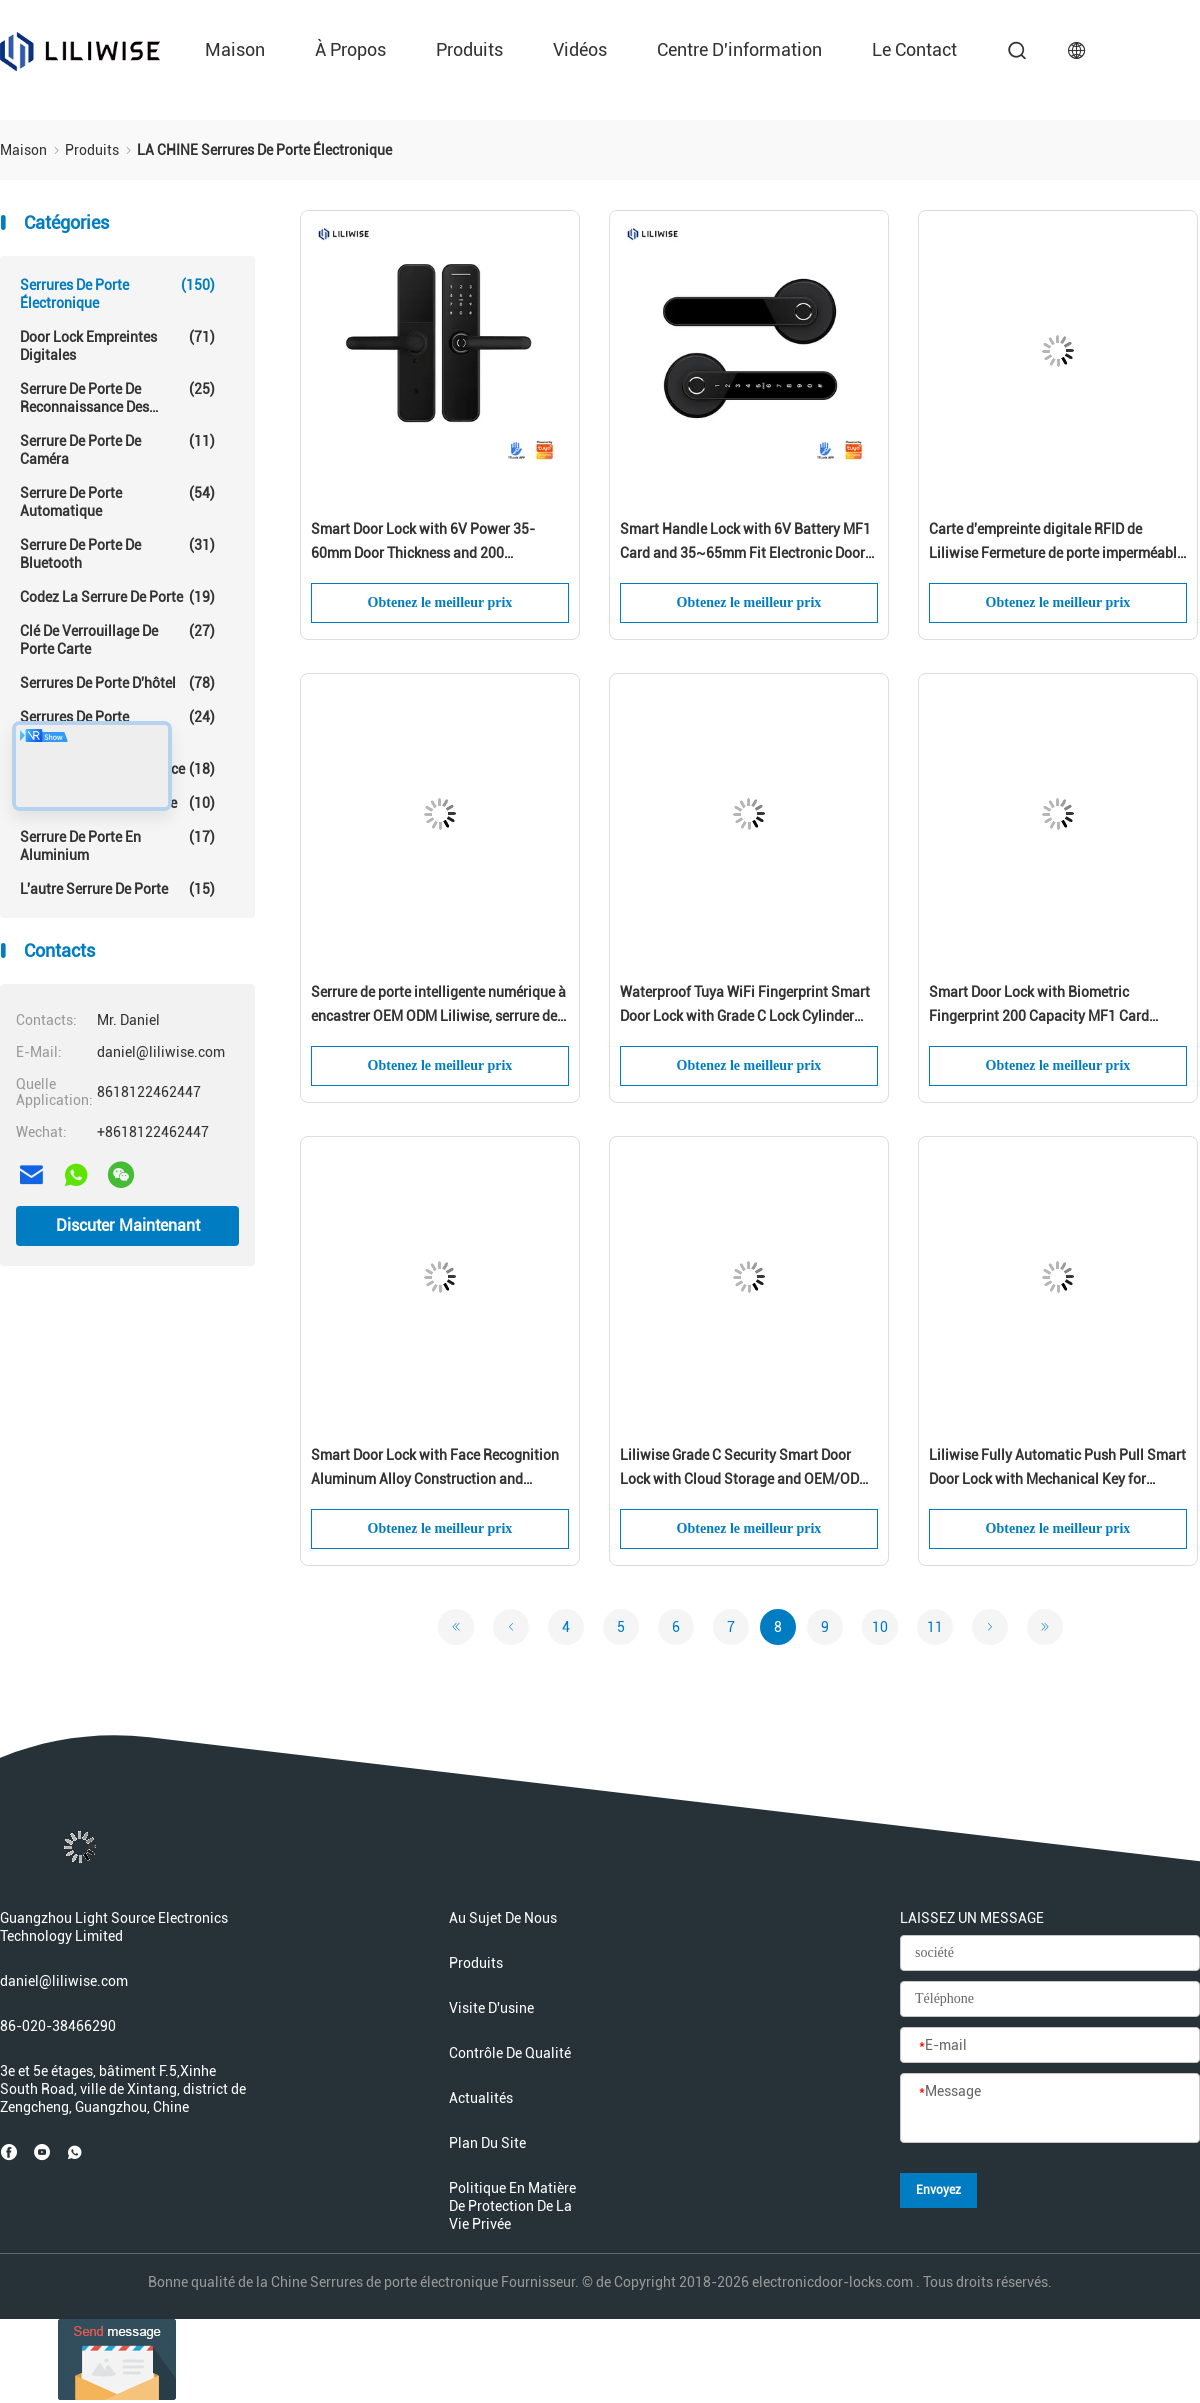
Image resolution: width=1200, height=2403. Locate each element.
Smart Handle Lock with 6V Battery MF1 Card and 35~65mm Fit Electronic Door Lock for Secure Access (745, 543)
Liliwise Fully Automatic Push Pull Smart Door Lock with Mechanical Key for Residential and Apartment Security (1057, 1469)
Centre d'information (739, 49)
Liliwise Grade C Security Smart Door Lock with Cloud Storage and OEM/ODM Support (745, 1469)
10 (880, 1627)
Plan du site (487, 2143)
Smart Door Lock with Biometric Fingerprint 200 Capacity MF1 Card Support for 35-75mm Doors (1039, 1006)
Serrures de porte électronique (117, 293)
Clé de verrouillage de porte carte (117, 639)
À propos (350, 49)
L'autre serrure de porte (117, 889)
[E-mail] (1050, 2046)
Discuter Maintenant (128, 1225)
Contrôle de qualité (510, 2053)
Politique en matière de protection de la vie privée (512, 2206)
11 (935, 1627)
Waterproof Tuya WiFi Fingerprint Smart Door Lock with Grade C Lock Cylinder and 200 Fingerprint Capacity (745, 1006)
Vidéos (580, 49)
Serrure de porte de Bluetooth (117, 553)
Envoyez (938, 2190)
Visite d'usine (491, 2008)
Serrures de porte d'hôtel (117, 683)
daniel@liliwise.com (64, 1981)
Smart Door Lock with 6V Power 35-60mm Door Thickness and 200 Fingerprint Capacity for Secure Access (432, 543)
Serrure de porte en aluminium (117, 845)
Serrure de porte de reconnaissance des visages (117, 398)
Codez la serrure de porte (117, 597)
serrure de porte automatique (117, 501)
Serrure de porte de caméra (117, 449)
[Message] (1050, 2109)
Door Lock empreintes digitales (117, 345)
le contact (914, 49)
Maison (235, 49)
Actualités (481, 2098)
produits (469, 49)
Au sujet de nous (503, 1918)
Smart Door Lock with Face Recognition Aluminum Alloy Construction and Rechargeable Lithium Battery (435, 1469)
